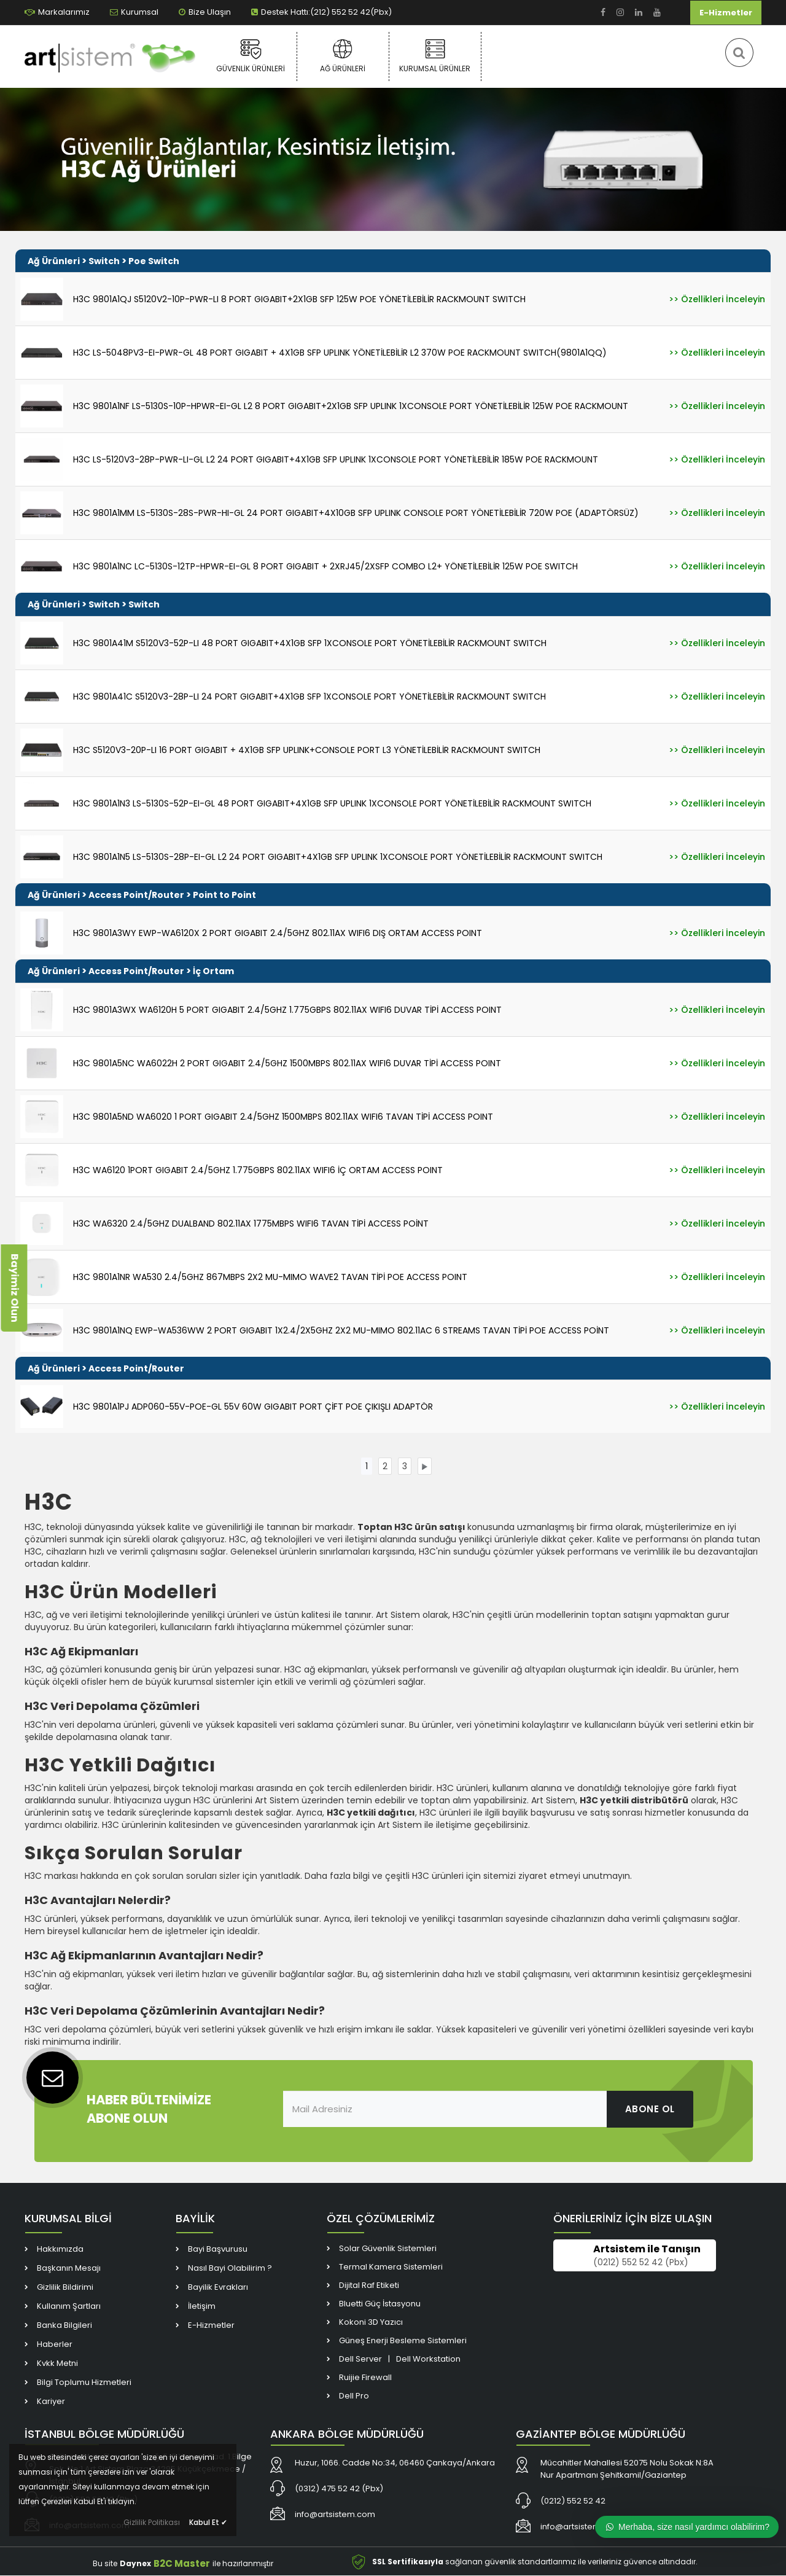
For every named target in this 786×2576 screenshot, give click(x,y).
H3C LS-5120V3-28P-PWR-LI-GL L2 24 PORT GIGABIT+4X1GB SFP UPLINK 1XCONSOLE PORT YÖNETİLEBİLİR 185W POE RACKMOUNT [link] (335, 459)
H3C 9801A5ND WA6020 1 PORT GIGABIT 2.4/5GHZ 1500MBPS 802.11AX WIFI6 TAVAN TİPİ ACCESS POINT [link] (283, 1116)
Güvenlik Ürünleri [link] (251, 56)
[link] (603, 12)
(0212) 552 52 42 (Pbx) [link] (640, 2263)
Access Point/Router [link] (136, 895)
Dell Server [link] (360, 2359)
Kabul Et (208, 2522)
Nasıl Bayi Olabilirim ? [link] (230, 2268)
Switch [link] (104, 261)
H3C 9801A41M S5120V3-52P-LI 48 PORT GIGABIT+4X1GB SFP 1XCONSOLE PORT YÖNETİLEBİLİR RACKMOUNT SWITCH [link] (310, 643)
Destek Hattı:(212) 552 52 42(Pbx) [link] (321, 12)
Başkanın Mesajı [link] (69, 2268)
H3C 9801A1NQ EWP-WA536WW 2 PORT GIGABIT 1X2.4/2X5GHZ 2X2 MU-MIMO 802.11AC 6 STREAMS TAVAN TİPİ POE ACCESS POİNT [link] (341, 1330)
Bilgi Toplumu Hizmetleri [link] (84, 2383)
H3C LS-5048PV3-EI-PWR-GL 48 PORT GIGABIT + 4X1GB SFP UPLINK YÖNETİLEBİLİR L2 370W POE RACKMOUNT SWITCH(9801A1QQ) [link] (340, 352)
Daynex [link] (135, 2564)
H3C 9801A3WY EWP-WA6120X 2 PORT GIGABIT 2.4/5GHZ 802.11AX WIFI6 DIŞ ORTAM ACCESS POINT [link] (277, 933)
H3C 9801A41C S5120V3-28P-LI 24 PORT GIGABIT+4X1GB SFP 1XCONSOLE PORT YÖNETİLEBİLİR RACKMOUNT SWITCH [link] (309, 696)
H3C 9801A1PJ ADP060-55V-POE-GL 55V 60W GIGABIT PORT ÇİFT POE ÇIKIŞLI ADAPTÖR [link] (253, 1406)
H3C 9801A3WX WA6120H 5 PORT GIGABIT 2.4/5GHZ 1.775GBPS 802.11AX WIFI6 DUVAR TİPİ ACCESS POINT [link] (287, 1010)
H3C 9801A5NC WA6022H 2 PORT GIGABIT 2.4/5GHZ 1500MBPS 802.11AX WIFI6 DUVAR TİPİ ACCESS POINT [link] (287, 1063)
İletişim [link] (202, 2307)
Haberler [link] (54, 2345)
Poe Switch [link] (153, 261)
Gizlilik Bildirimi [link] (65, 2287)
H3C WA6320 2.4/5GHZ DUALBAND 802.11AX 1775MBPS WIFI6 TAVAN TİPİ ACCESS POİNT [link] (251, 1223)
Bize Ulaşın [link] (205, 12)
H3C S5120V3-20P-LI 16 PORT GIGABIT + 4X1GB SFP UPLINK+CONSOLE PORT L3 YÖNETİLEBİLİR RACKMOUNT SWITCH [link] (306, 750)
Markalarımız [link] (57, 12)
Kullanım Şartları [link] (69, 2307)
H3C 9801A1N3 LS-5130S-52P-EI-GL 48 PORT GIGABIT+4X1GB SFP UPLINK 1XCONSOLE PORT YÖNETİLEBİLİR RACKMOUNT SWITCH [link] (332, 803)
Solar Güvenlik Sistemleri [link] (388, 2249)
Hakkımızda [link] (60, 2249)
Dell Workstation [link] (428, 2359)
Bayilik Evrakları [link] (218, 2287)
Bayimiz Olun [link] (14, 1288)
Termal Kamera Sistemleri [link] (391, 2267)
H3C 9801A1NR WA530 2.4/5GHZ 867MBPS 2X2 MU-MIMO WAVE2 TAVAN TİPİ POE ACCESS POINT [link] (270, 1277)
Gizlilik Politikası (151, 2522)
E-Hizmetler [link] (725, 12)
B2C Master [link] (182, 2564)
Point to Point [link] (224, 895)
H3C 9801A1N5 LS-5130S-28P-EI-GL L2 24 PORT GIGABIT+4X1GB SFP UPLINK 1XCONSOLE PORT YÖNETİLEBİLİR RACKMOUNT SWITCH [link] (337, 857)
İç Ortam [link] (213, 971)
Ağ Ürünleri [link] (343, 56)
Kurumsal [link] (134, 12)
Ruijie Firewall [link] (365, 2378)
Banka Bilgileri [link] (64, 2326)
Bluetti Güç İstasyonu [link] (380, 2304)
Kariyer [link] (51, 2402)
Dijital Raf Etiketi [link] (369, 2286)
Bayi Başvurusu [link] (217, 2249)
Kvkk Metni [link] (57, 2364)
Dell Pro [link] (354, 2396)
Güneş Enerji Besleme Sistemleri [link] (403, 2341)
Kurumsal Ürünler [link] (435, 56)
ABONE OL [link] (650, 2108)
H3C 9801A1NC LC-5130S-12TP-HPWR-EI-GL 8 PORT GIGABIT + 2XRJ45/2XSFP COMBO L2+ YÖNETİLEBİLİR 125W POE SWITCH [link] (325, 566)
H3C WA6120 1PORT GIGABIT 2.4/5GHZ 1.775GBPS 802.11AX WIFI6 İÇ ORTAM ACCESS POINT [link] (258, 1170)
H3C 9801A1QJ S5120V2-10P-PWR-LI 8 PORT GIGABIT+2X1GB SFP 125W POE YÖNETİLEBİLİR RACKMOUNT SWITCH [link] (299, 299)
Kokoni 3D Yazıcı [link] (371, 2322)
